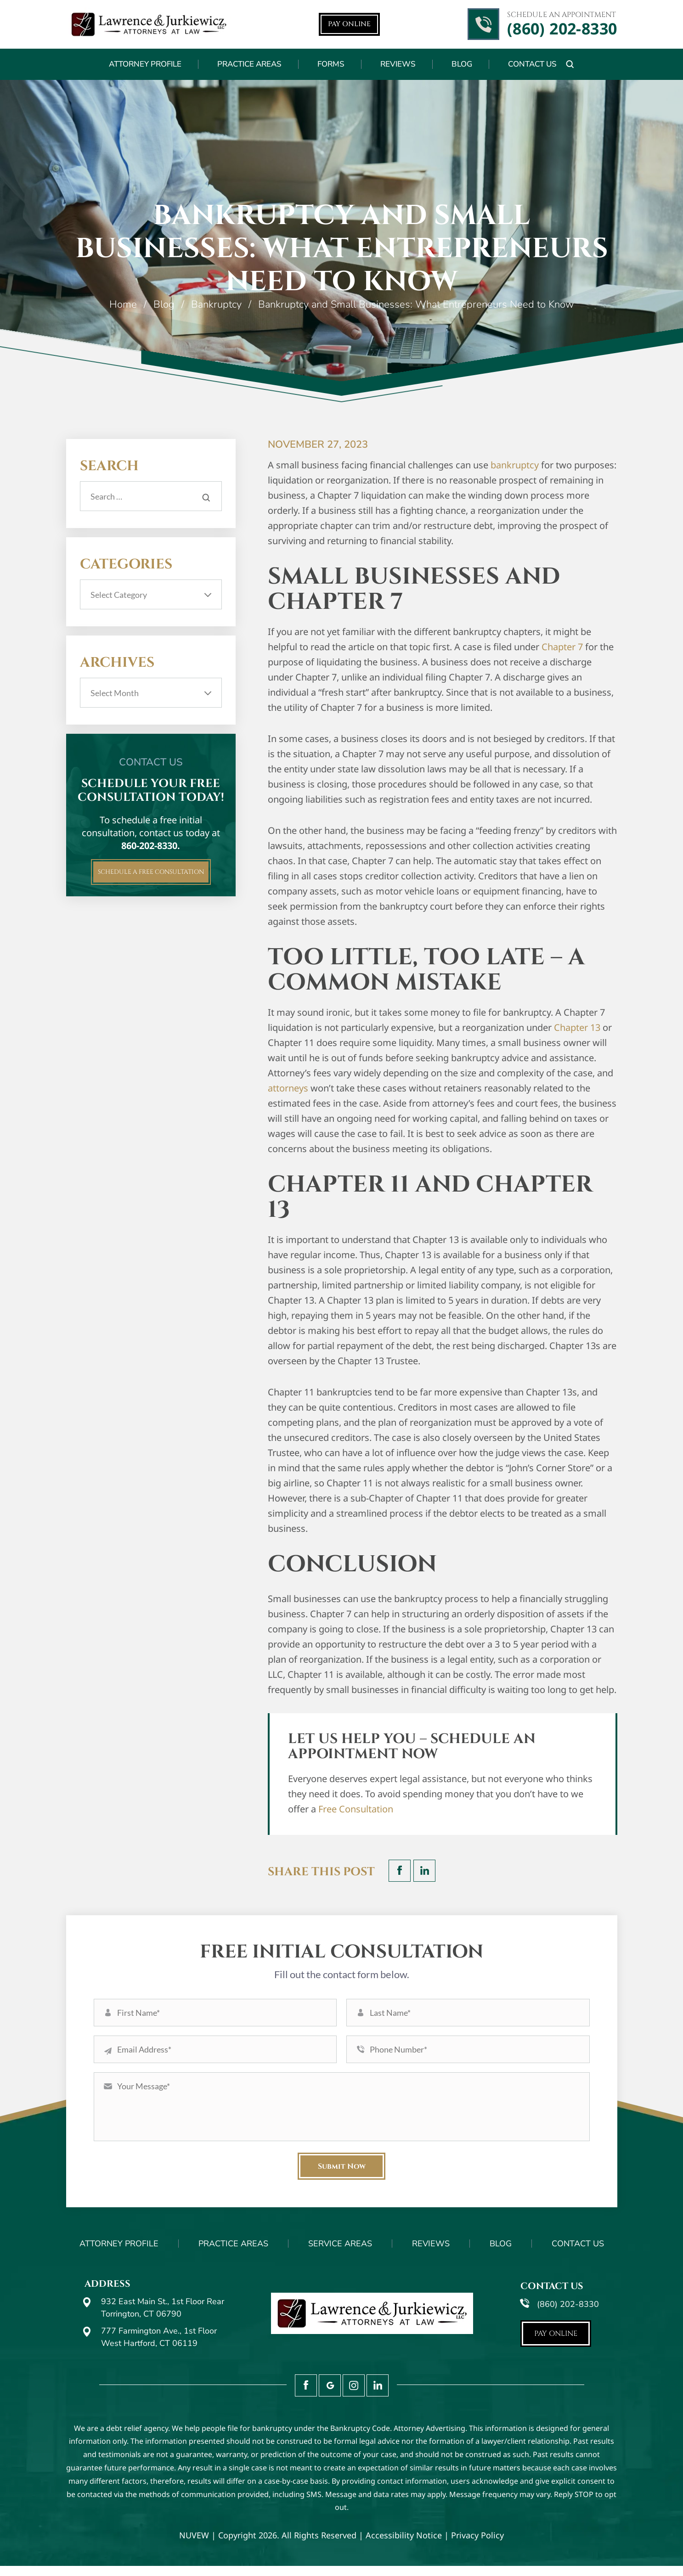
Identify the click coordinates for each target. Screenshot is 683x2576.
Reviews (398, 64)
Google (330, 2396)
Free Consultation (355, 1809)
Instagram (354, 2396)
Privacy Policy (477, 2545)
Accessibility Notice (404, 2545)
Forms (330, 64)
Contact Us (532, 64)
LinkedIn (424, 1871)
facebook (400, 1871)
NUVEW (194, 2545)
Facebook (306, 2396)
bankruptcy (515, 465)
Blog (462, 64)
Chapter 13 (577, 1027)
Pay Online (349, 24)
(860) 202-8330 (562, 28)
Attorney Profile (145, 64)
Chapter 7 (562, 647)
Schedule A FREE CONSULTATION (151, 877)
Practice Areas (249, 64)
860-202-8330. (150, 845)
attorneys (288, 1088)
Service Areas (340, 2254)
